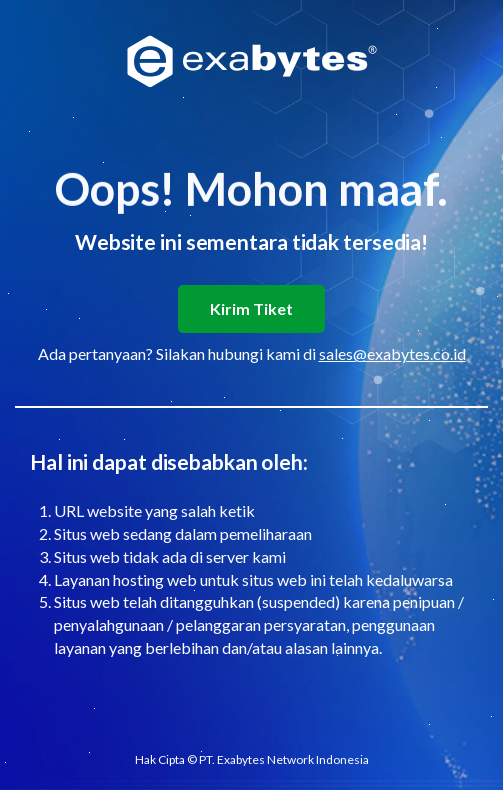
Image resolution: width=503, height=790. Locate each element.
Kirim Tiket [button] (251, 308)
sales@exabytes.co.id (392, 353)
